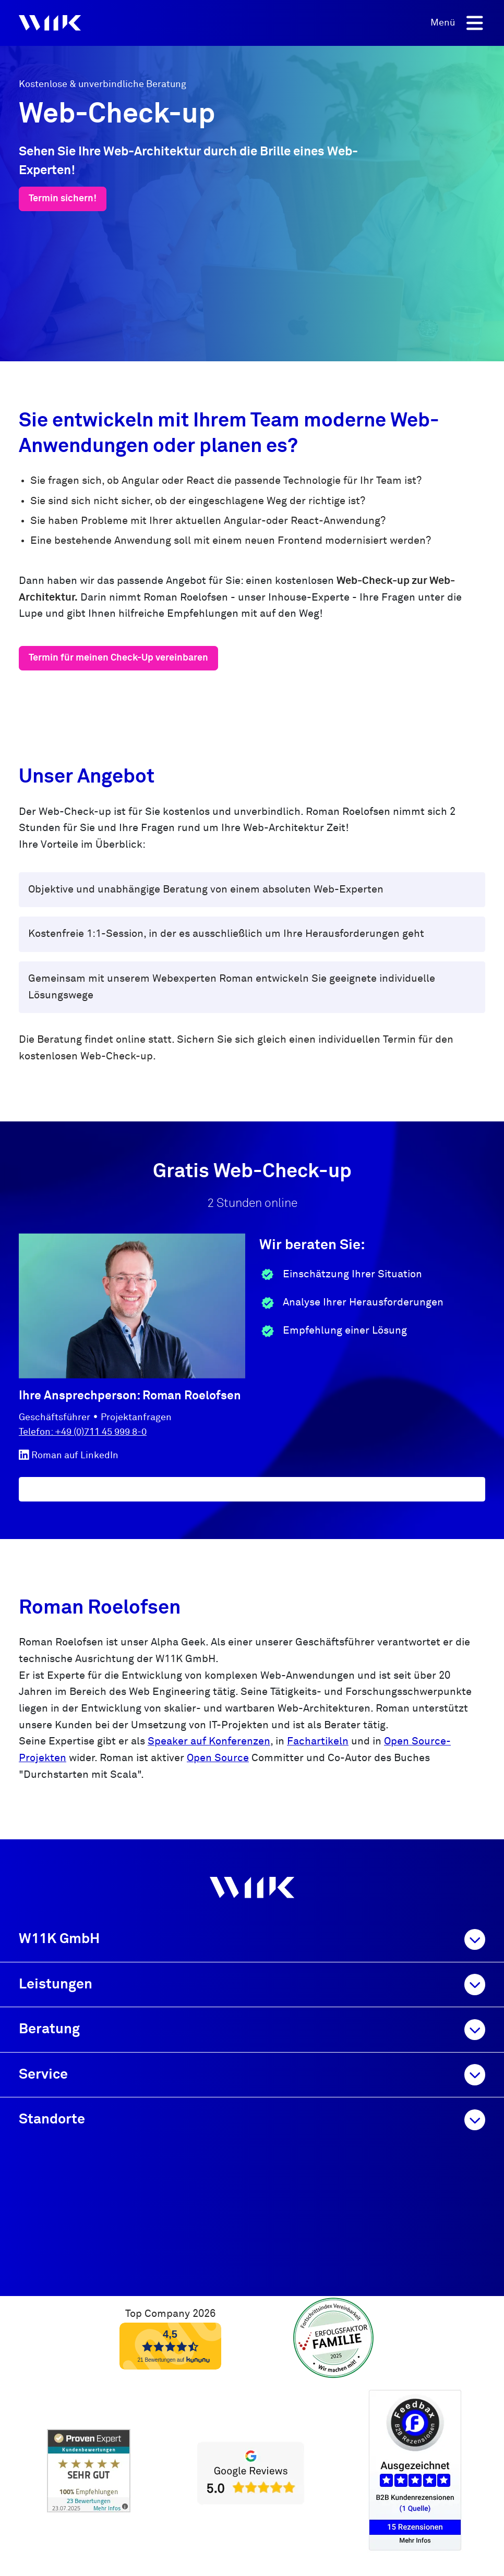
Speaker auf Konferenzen (209, 1742)
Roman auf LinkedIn (68, 1455)
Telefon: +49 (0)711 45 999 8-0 (83, 1432)
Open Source (218, 1758)
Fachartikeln (318, 1742)
